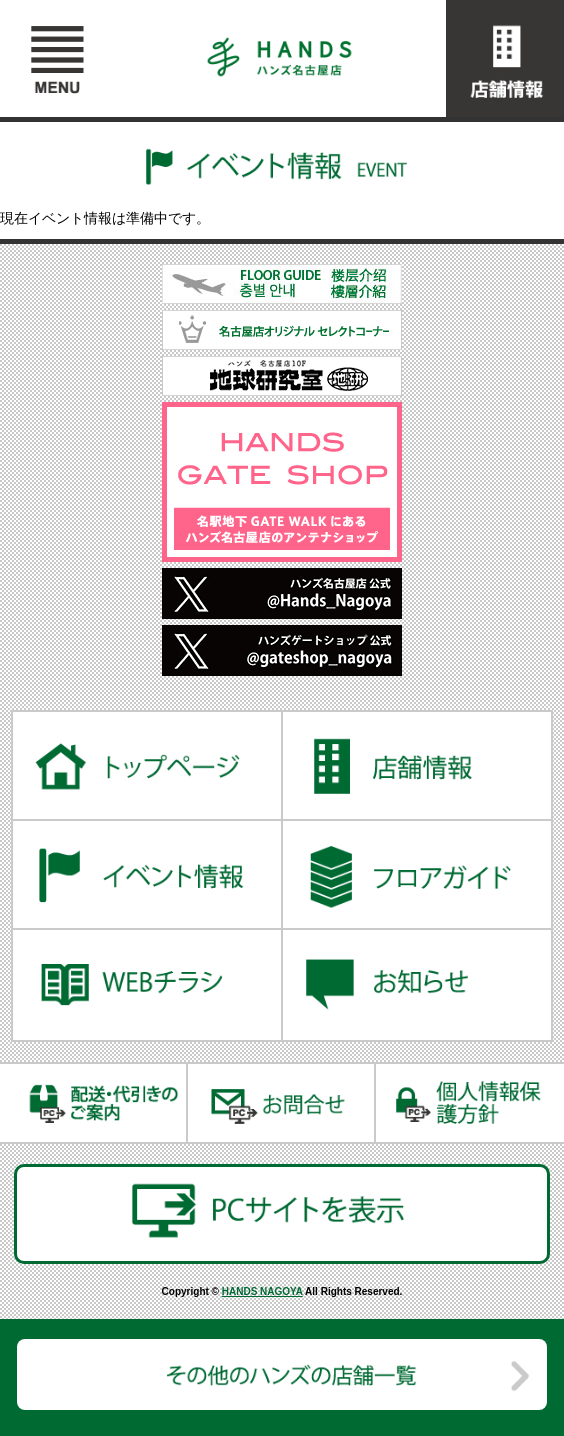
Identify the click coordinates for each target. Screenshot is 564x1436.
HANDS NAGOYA (262, 1291)
